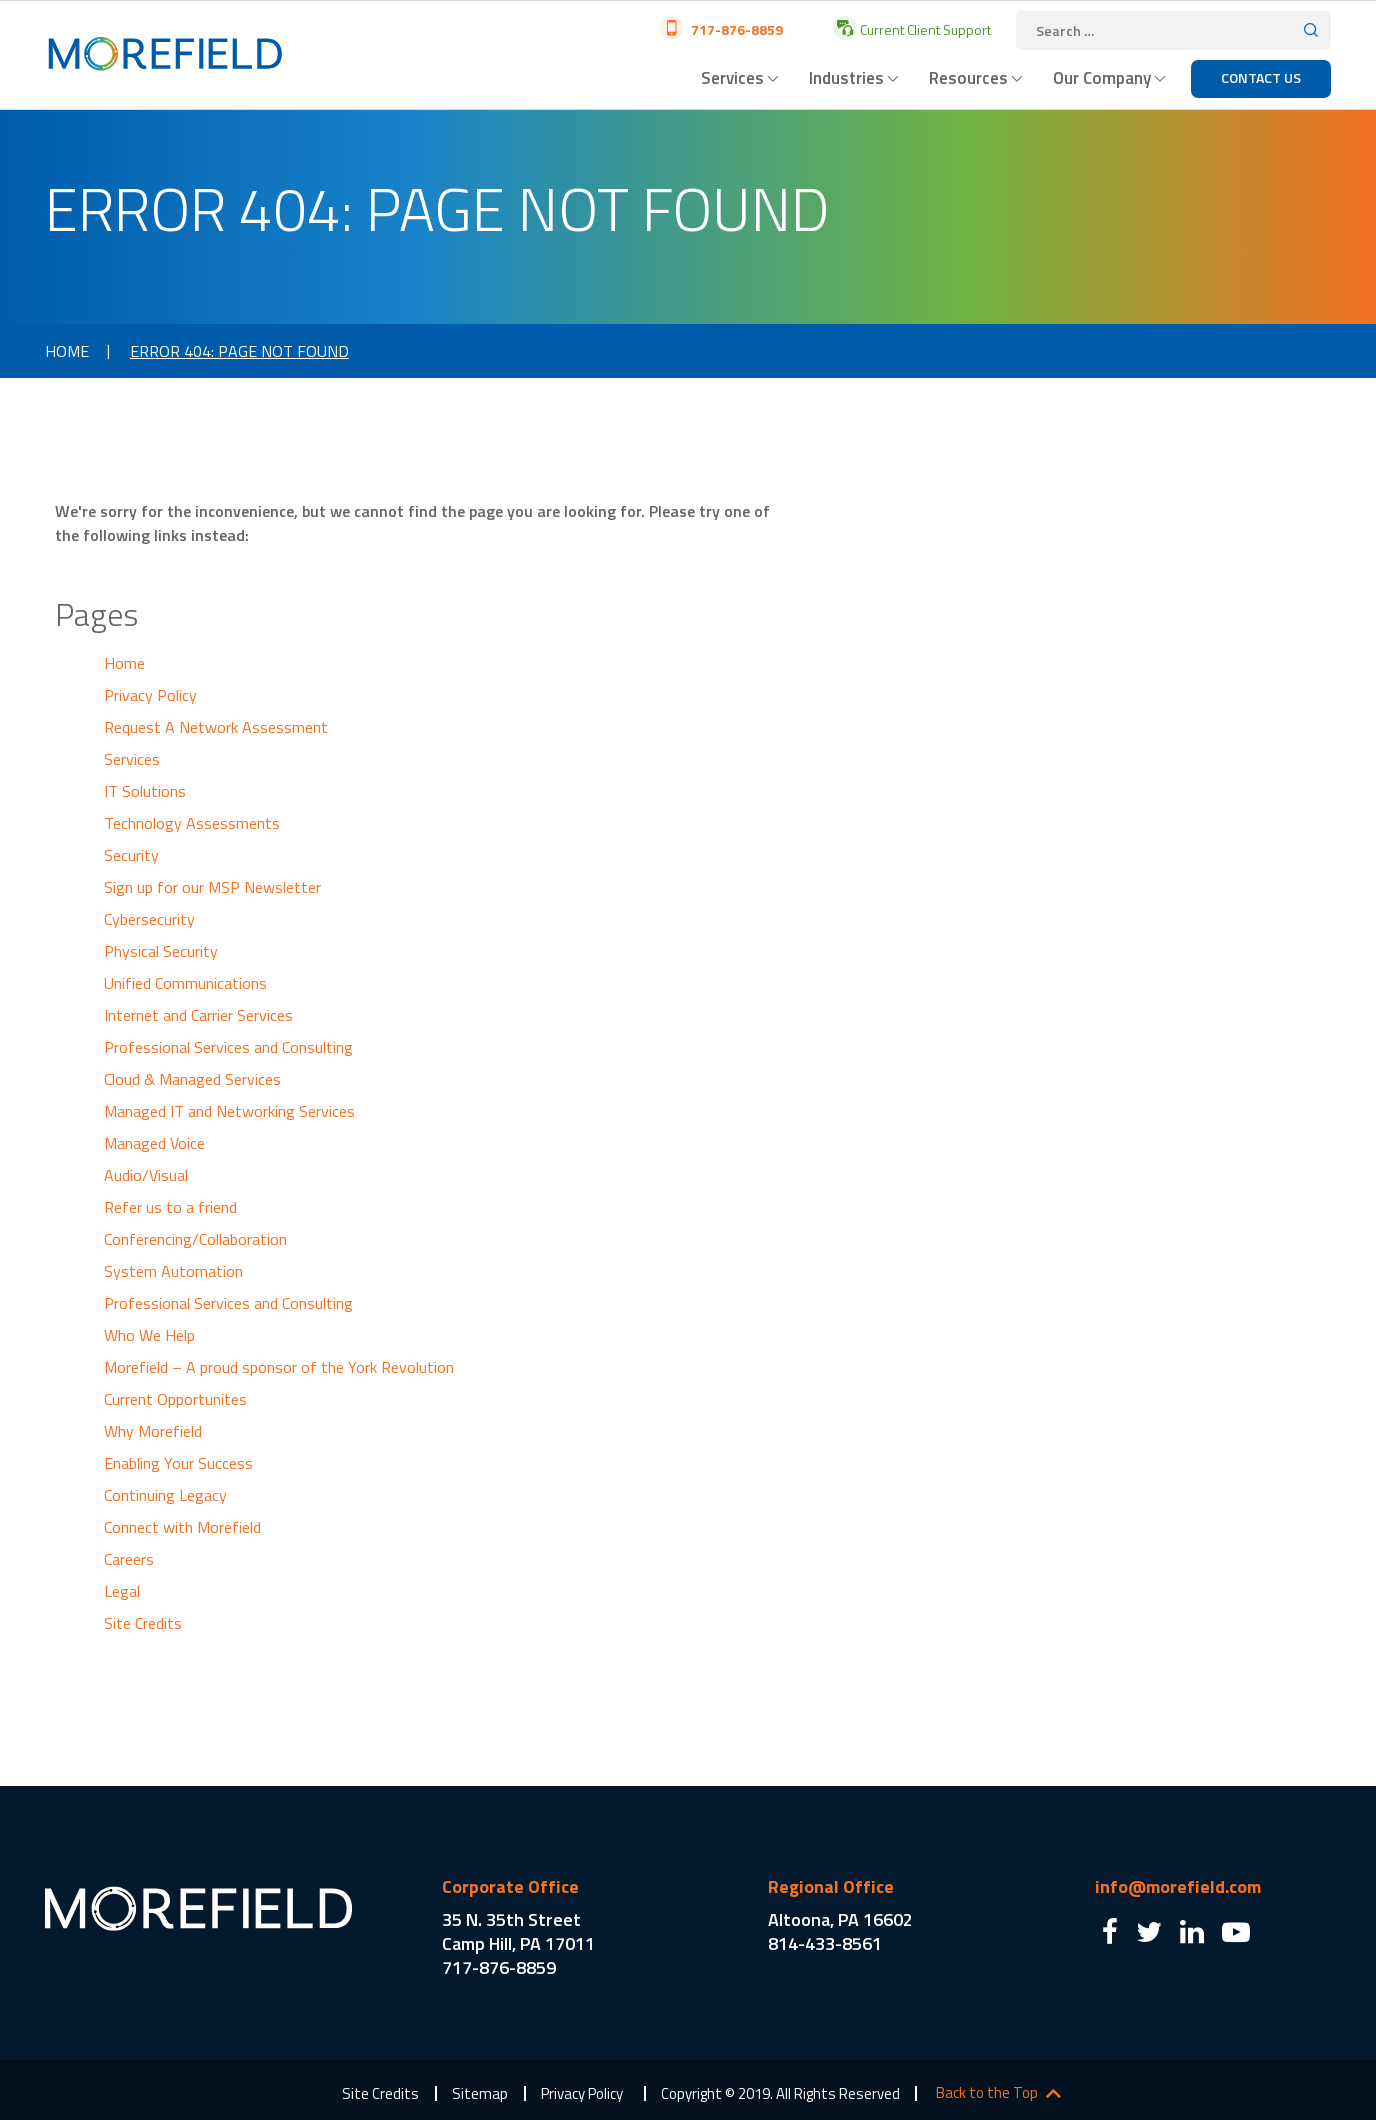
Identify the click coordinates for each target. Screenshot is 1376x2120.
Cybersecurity (149, 919)
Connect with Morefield (182, 1527)
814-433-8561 (825, 1943)
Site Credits (143, 1623)
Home (67, 351)
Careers (129, 1559)
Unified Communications (185, 983)
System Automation (173, 1271)
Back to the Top (987, 2093)
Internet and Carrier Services (198, 1015)
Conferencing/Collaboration (195, 1239)
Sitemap (480, 2093)
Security (131, 855)
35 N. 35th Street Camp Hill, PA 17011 (518, 1931)
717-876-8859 (735, 29)
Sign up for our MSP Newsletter (212, 887)
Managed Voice (154, 1143)
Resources (968, 78)
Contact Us (1261, 77)
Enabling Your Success (178, 1463)
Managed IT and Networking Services (229, 1111)
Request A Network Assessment (216, 727)
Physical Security (161, 951)
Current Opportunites (175, 1399)
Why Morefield (153, 1431)
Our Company (1102, 78)
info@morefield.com (1178, 1886)
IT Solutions (145, 791)
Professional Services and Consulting (228, 1047)
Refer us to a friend (170, 1207)
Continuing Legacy (165, 1495)
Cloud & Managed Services (192, 1079)
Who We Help (149, 1335)
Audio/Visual (146, 1175)
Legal (122, 1591)
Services (732, 78)
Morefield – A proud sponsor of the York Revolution (279, 1367)
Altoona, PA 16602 (840, 1919)
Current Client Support (924, 29)
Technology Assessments (192, 823)
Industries (846, 78)
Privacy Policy (150, 695)
